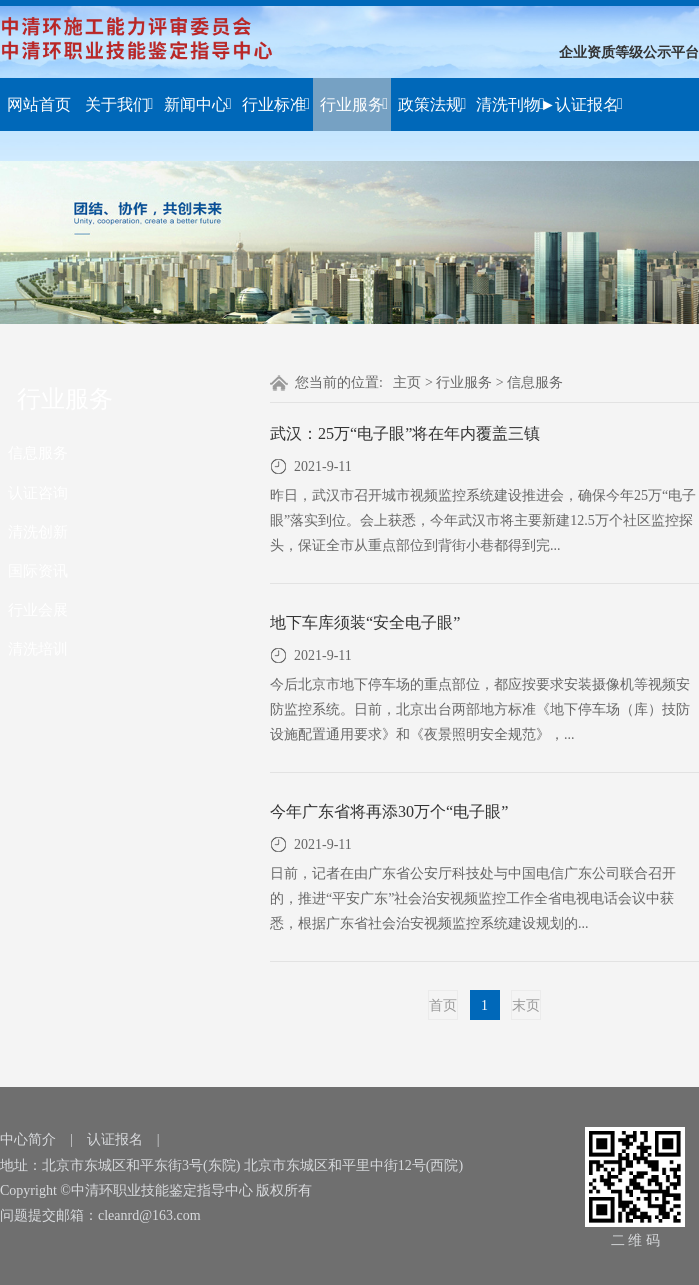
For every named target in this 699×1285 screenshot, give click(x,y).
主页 (407, 382)
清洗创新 (38, 531)
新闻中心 (198, 104)
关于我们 (119, 104)
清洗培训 (38, 648)
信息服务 (38, 452)
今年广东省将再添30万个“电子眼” (389, 811)
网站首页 (39, 104)
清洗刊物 (510, 104)
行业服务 (354, 104)
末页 (526, 1005)
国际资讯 (38, 570)
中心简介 (28, 1139)
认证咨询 (38, 492)
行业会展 (38, 609)
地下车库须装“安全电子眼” (365, 622)
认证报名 (589, 104)
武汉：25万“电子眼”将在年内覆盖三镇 (405, 433)
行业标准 (276, 104)
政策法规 (432, 104)
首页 (443, 1005)
